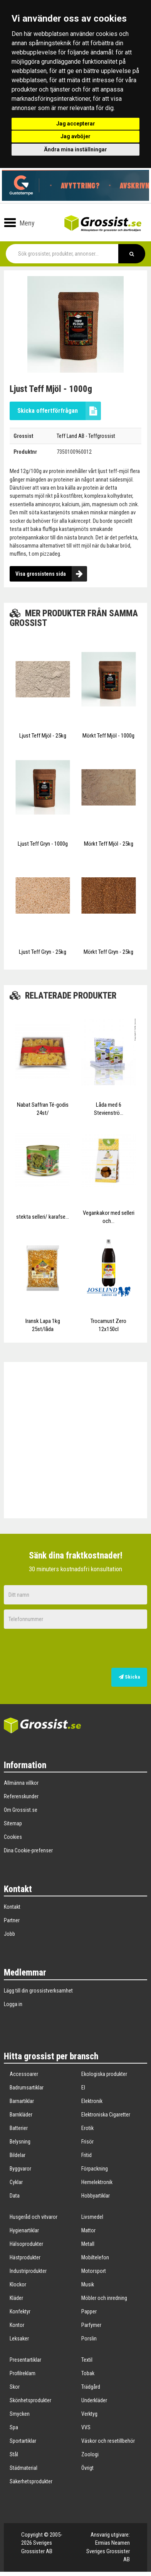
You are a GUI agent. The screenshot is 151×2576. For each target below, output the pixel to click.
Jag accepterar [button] (75, 123)
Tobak (87, 2373)
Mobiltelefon (95, 2257)
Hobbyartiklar (95, 2196)
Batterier (19, 2128)
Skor (15, 2387)
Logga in (13, 2004)
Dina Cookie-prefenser (28, 1850)
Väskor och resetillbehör (108, 2441)
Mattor (88, 2230)
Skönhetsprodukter (30, 2400)
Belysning (20, 2141)
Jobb (9, 1934)
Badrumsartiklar (27, 2087)
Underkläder (94, 2400)
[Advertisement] (79, 1440)
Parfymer (91, 2325)
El (83, 2087)
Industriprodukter (28, 2271)
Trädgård (90, 2387)
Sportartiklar (23, 2441)
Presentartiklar (25, 2360)
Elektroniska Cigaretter (105, 2114)
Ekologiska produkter (104, 2074)
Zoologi (90, 2454)
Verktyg (89, 2414)
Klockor (18, 2284)
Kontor (17, 2325)
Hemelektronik (96, 2182)
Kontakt (12, 1907)
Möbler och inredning (104, 2298)
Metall (87, 2244)
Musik (87, 2284)
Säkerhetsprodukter (31, 2481)
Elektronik (91, 2101)
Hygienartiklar (24, 2230)
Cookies (13, 1837)
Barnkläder (21, 2114)
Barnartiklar (22, 2101)
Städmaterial (23, 2468)
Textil (86, 2360)
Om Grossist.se (20, 1810)
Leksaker (19, 2338)
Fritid (86, 2155)
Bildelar (17, 2155)
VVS (86, 2427)
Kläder (16, 2298)
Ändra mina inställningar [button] (75, 149)
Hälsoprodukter (26, 2244)
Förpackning (94, 2169)
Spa (14, 2427)
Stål (14, 2454)
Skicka (129, 1677)
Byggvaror (20, 2169)
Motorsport (93, 2271)
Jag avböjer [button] (75, 136)
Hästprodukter (25, 2257)
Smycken (20, 2414)
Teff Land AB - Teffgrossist (86, 436)
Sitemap (13, 1823)
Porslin (89, 2338)
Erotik (87, 2128)
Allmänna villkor (21, 1783)
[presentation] (102, 1648)
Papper (89, 2311)
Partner (12, 1920)
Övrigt (87, 2468)
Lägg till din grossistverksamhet (38, 1991)
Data (15, 2196)
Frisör (87, 2141)
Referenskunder (21, 1796)
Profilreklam (22, 2373)
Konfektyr (20, 2311)
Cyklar (16, 2182)
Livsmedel (92, 2217)
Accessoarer (24, 2074)
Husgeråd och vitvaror (33, 2217)
